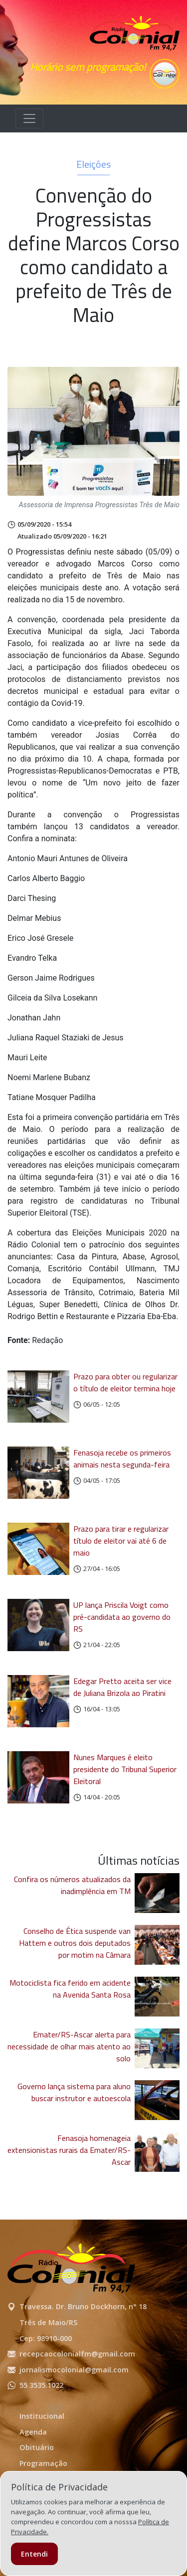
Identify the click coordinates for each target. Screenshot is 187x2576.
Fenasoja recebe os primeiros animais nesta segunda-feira (122, 1458)
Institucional (41, 2416)
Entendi (34, 2554)
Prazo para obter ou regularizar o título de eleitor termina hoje (125, 1382)
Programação (43, 2463)
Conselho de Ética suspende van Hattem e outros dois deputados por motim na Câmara (75, 1943)
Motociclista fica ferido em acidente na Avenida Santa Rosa (70, 1989)
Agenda (33, 2432)
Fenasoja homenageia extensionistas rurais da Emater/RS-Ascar (69, 2150)
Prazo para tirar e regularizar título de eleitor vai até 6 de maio (121, 1541)
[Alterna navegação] (29, 118)
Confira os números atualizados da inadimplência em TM (72, 1885)
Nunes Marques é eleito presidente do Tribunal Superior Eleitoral (125, 1769)
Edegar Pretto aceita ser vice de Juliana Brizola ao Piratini (122, 1687)
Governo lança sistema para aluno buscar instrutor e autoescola (74, 2092)
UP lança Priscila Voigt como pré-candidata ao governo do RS (122, 1617)
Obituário (36, 2447)
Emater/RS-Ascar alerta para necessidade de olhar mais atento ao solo (69, 2046)
